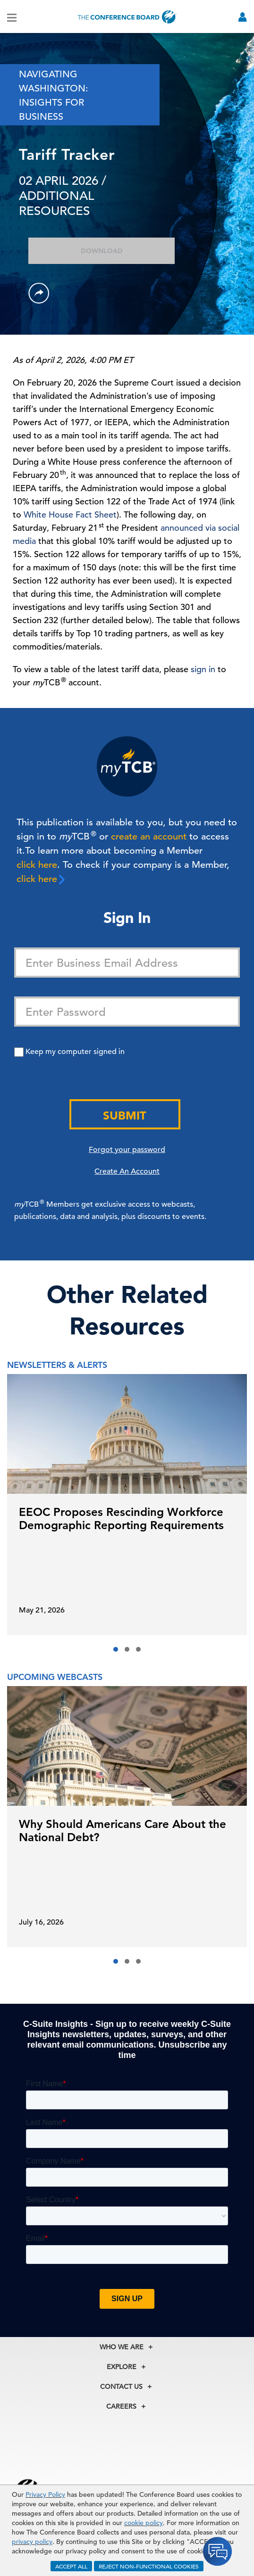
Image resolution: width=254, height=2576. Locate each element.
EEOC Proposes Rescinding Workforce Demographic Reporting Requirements (121, 1518)
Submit (124, 1115)
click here (37, 865)
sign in (203, 669)
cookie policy (143, 2522)
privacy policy (32, 2541)
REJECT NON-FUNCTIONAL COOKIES (149, 2566)
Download (102, 251)
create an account (148, 836)
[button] (115, 1649)
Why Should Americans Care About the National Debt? (122, 1830)
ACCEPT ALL (71, 2566)
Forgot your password (127, 1149)
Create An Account (127, 1171)
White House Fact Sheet (70, 514)
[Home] (127, 17)
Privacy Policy (45, 2494)
